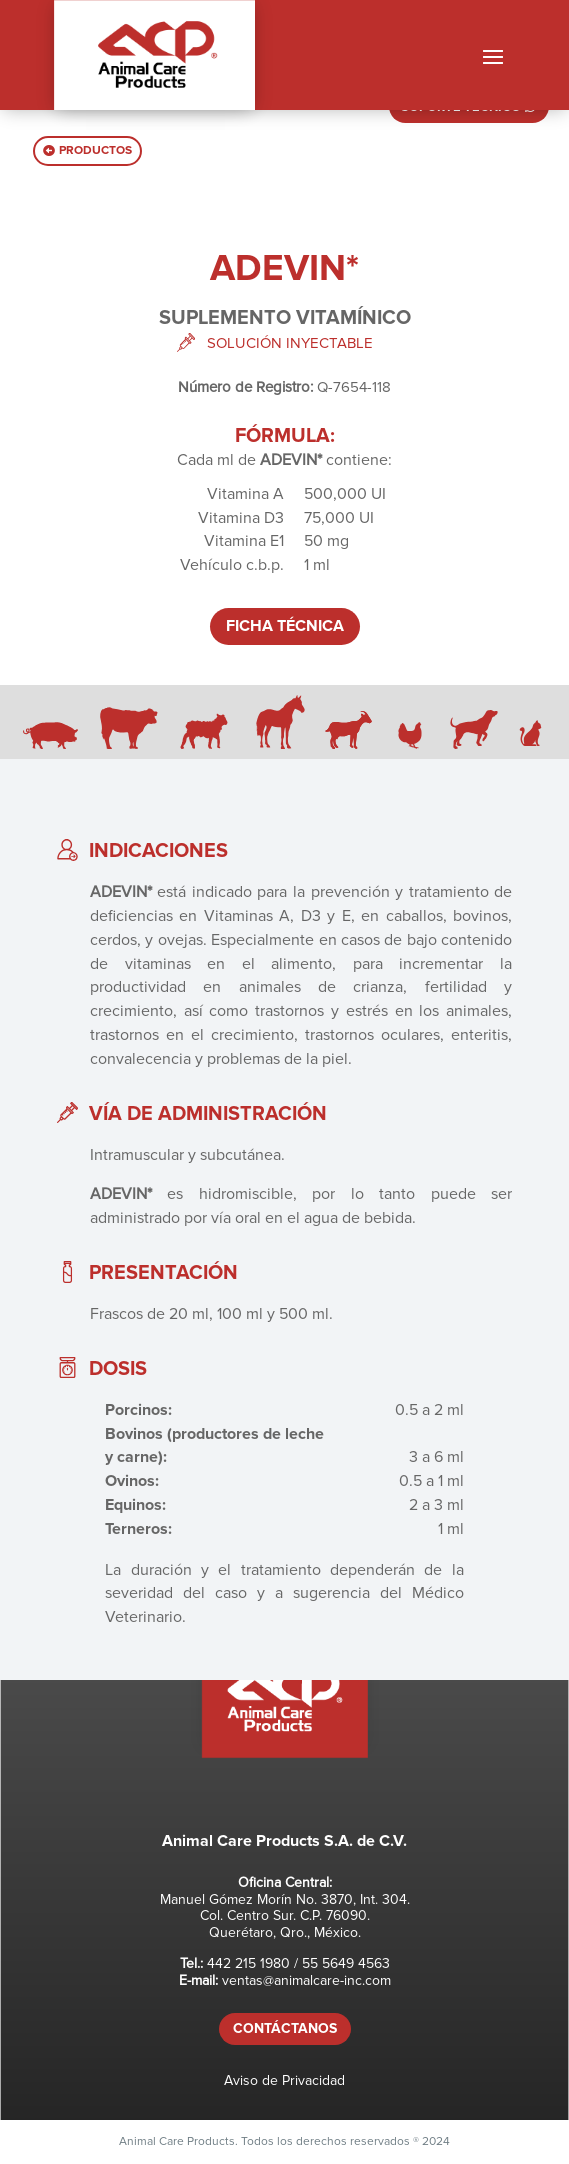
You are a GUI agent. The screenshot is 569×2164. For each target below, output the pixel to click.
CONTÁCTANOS (285, 2028)
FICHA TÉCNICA (285, 626)
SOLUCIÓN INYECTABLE (290, 343)
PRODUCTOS (95, 150)
